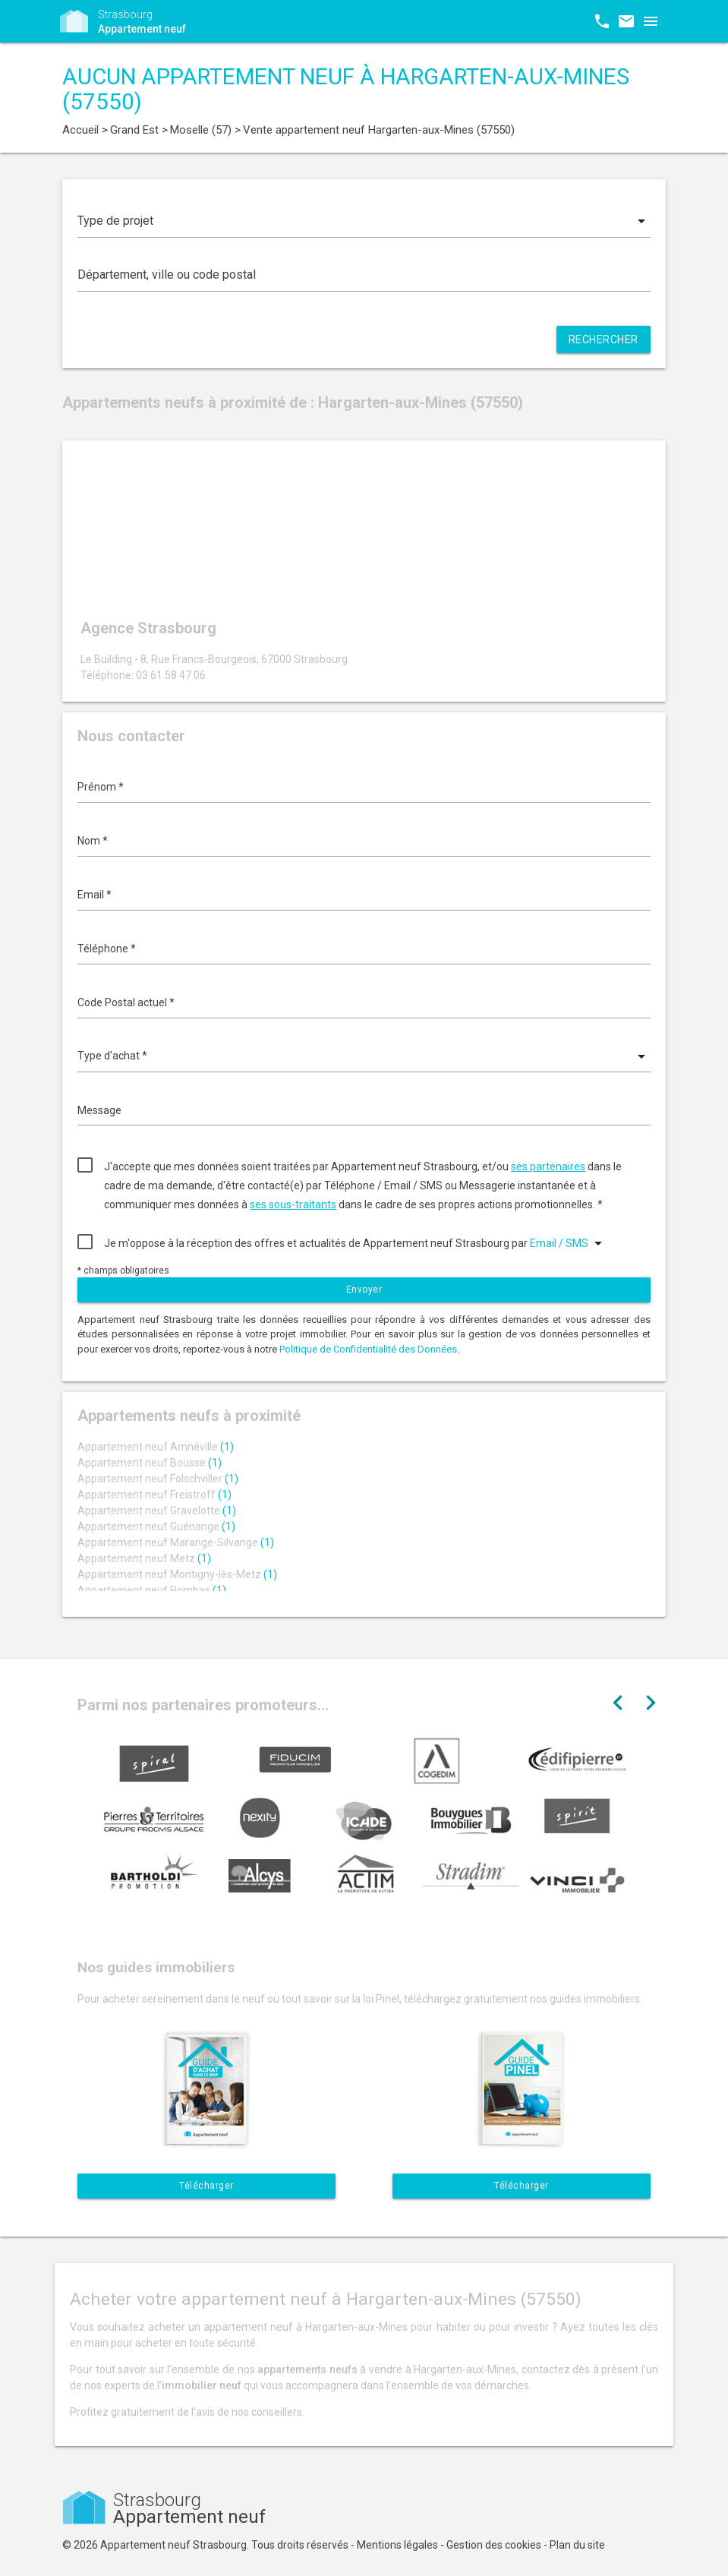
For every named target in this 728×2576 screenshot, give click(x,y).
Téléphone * (106, 948)
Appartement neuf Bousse (149, 1463)
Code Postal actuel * (126, 1002)
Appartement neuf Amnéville (155, 1447)
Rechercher (603, 339)
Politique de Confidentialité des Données (368, 1349)
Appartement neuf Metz (144, 1558)
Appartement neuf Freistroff (154, 1494)
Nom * (92, 841)
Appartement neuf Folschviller (157, 1479)
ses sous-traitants (293, 1204)
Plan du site (577, 2545)
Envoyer (364, 1289)
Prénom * (100, 787)
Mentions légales (397, 2545)
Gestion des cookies (493, 2545)
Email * (94, 895)
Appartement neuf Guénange (156, 1526)
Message (99, 1110)
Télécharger (206, 2185)
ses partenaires (548, 1166)
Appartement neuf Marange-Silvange (175, 1542)
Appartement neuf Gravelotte (156, 1510)
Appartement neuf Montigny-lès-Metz (177, 1574)
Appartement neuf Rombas (151, 1590)
